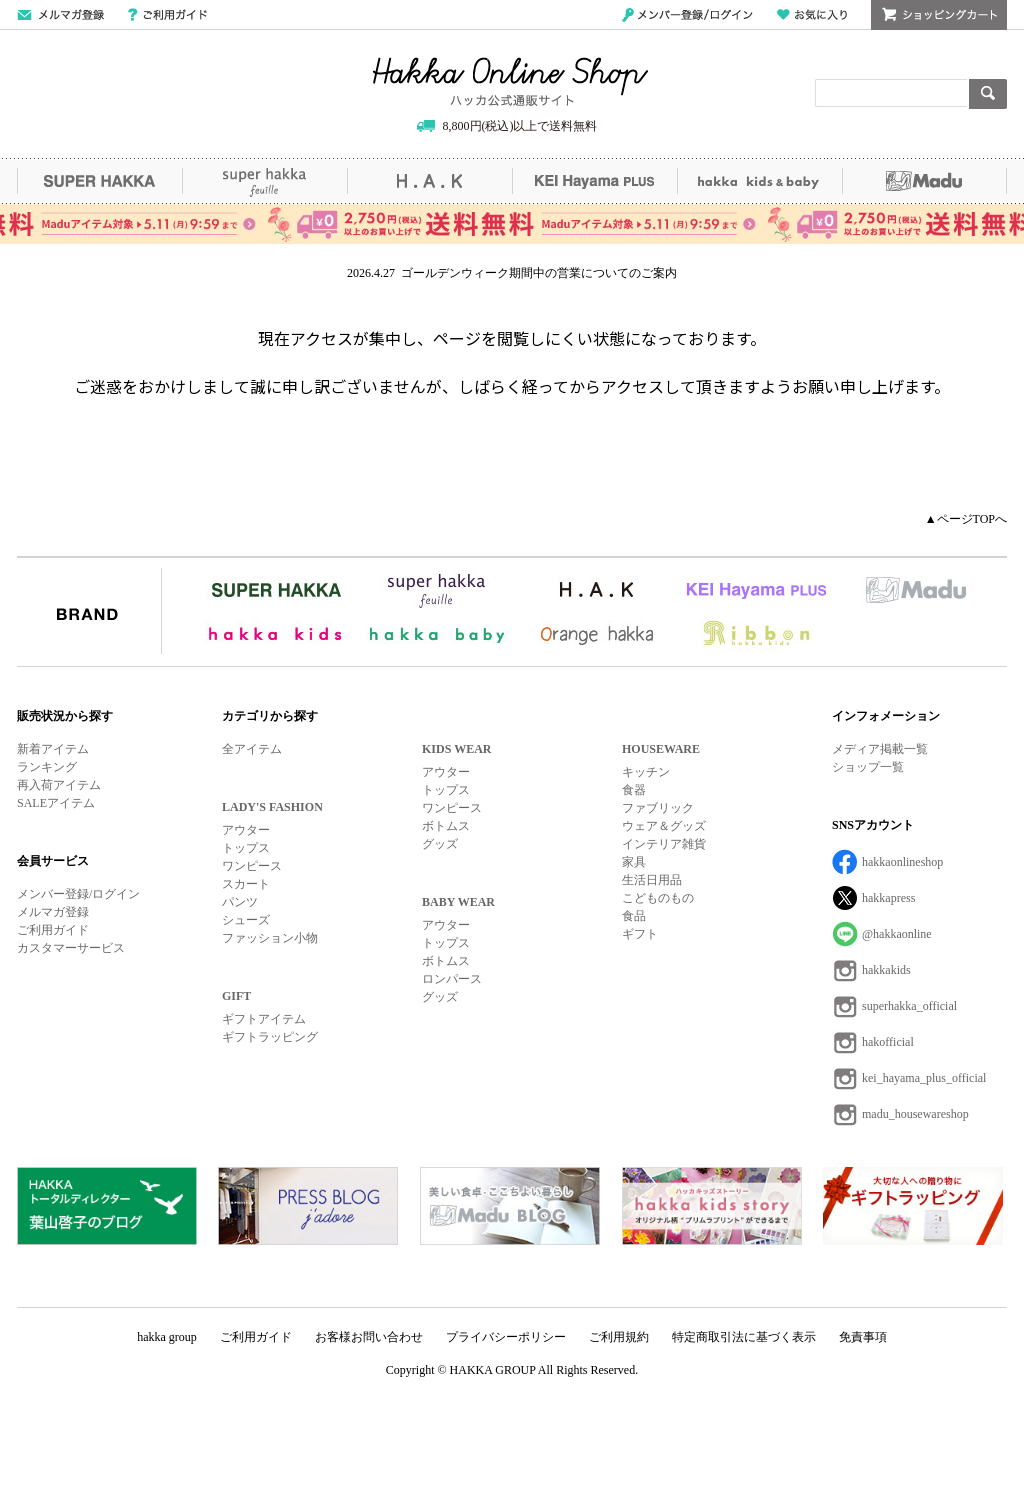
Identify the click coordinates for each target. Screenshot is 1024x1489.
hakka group (167, 1337)
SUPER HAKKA (99, 181)
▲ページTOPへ (966, 519)
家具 (634, 862)
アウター (246, 830)
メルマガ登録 (53, 912)
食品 (634, 916)
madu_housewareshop (915, 1114)
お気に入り (812, 15)
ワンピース (252, 866)
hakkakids (886, 970)
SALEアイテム (56, 803)
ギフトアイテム (264, 1019)
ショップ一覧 (868, 767)
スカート (246, 884)
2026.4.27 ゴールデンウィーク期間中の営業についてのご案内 (512, 273)
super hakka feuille (264, 181)
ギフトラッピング (270, 1037)
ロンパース (452, 979)
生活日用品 (652, 880)
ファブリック (658, 808)
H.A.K (429, 181)
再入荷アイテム (59, 785)
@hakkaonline (897, 934)
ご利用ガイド (167, 15)
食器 (634, 790)
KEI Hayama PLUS (594, 181)
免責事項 (863, 1337)
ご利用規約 (619, 1337)
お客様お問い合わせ (369, 1337)
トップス (246, 848)
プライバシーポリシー (506, 1337)
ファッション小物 (270, 938)
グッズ (440, 844)
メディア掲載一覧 (880, 749)
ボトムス (446, 826)
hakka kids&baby (759, 181)
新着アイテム (53, 749)
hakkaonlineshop (902, 862)
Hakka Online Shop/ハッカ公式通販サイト (510, 82)
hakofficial (888, 1042)
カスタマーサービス (71, 948)
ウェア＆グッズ (664, 826)
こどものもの (658, 898)
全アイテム (252, 749)
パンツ (240, 902)
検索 (988, 94)
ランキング (47, 767)
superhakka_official (909, 1006)
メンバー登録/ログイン (687, 15)
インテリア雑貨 (664, 844)
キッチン (646, 772)
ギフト (640, 934)
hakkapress (888, 898)
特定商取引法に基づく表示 (744, 1337)
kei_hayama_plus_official (924, 1078)
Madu (924, 181)
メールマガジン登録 (60, 15)
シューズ (246, 920)
